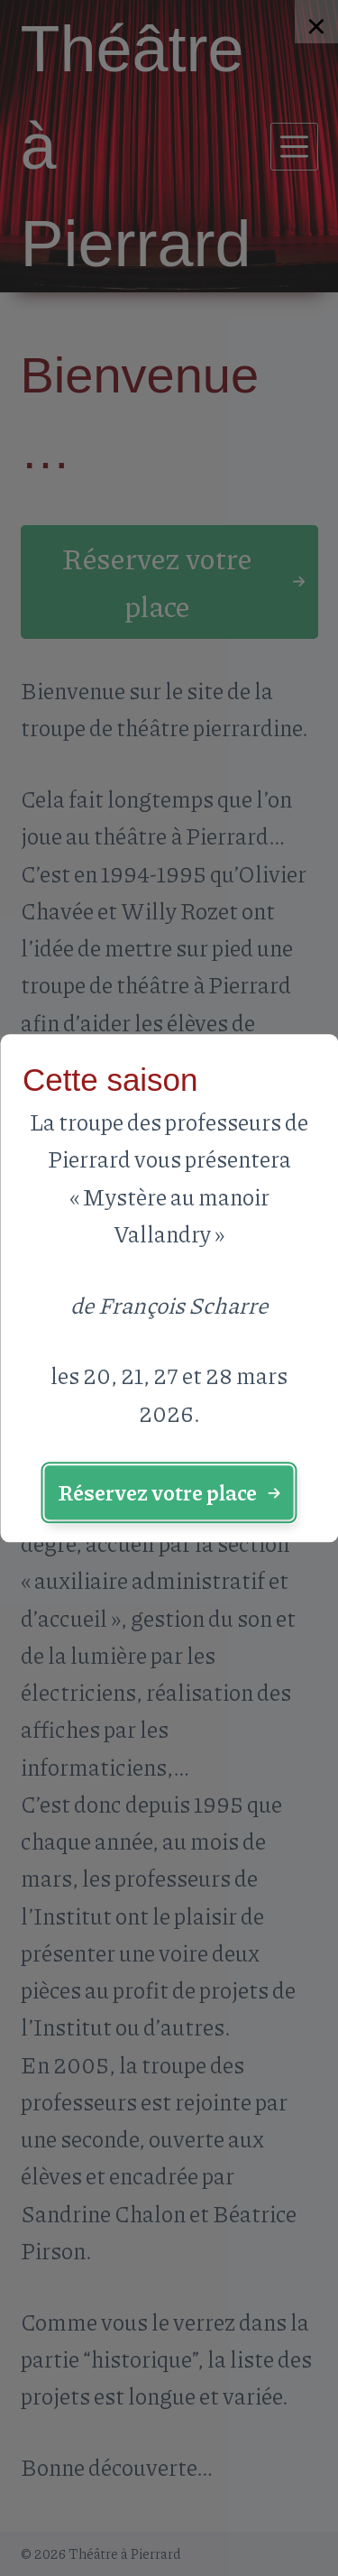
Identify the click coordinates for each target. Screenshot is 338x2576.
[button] (169, 1493)
